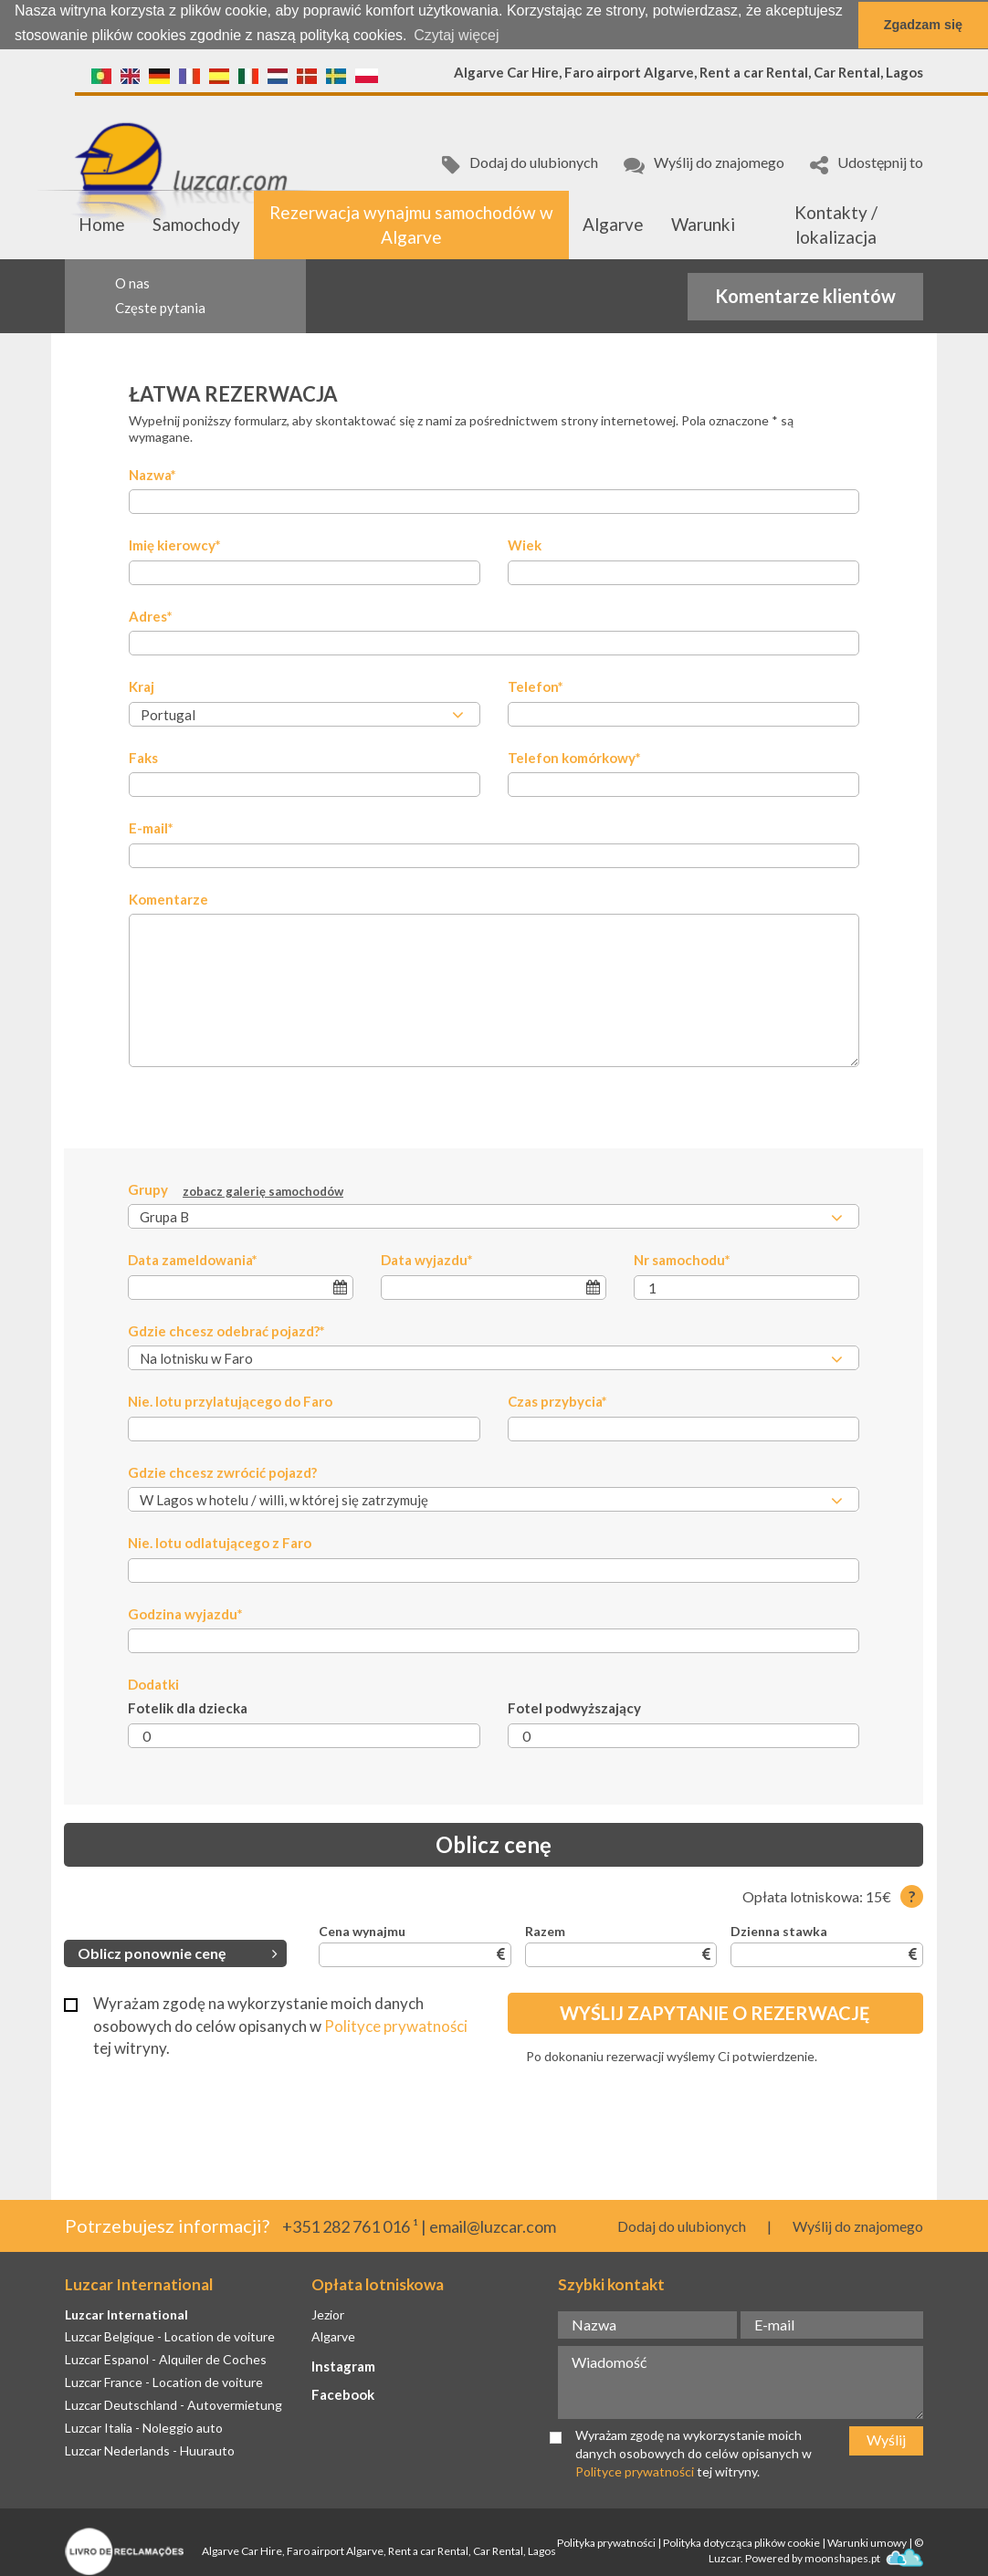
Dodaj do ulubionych (520, 163)
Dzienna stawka (778, 1931)
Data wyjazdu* (427, 1259)
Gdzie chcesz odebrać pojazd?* (226, 1330)
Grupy (235, 1190)
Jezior (327, 2313)
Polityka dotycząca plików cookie (741, 2543)
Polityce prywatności (396, 2025)
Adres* (151, 615)
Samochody (196, 224)
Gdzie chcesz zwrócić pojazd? (222, 1471)
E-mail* (151, 828)
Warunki (703, 224)
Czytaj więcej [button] (456, 35)
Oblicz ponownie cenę (178, 1952)
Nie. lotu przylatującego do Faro (230, 1401)
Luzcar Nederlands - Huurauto (150, 2449)
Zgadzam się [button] (923, 24)
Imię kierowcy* (175, 545)
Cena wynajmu (362, 1931)
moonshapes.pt (863, 2558)
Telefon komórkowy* (574, 757)
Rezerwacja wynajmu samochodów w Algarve (411, 223)
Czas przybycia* (557, 1401)
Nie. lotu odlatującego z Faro (219, 1542)
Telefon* (535, 686)
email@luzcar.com (492, 2226)
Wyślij (886, 2439)
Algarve (613, 224)
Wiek (524, 545)
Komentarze (168, 898)
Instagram (343, 2366)
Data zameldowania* (193, 1259)
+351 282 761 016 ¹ (350, 2226)
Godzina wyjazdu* (185, 1613)
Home (102, 224)
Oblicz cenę (494, 1844)
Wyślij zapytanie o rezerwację (715, 2013)
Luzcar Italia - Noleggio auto (144, 2427)
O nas (132, 283)
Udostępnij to (866, 163)
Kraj (141, 686)
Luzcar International (126, 2313)
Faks (143, 757)
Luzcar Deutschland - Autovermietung (173, 2405)
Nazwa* (152, 474)
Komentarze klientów (805, 295)
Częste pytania (160, 306)
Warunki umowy (867, 2543)
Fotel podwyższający (574, 1708)
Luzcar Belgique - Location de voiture (170, 2336)
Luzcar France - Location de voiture (164, 2382)
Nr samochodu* (682, 1259)
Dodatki (153, 1684)
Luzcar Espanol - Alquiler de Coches (166, 2359)
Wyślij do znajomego (704, 163)
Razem (545, 1931)
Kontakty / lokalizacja (836, 223)
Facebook (342, 2394)
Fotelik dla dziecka (187, 1708)
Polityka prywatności (606, 2543)
